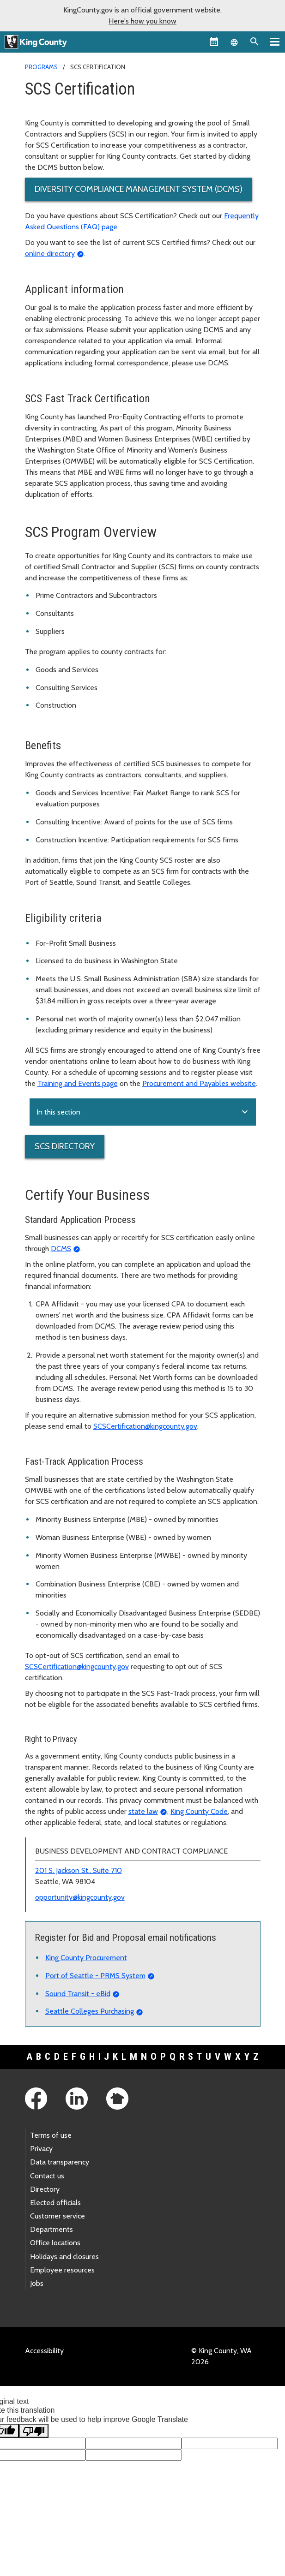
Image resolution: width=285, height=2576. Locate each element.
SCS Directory (65, 1146)
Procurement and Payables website (199, 1083)
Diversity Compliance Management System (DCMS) (139, 189)
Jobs (36, 2283)
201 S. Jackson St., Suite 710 (78, 1870)
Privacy (41, 2148)
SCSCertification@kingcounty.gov (145, 1426)
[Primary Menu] (275, 41)
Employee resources (62, 2270)
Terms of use (51, 2135)
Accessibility (44, 2350)
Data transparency (59, 2162)
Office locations (55, 2242)
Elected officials (55, 2202)
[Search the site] (254, 41)
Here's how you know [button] (142, 21)
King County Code (199, 1811)
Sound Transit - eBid (77, 1993)
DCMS (61, 1248)
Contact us (47, 2175)
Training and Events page (77, 1083)
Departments (51, 2229)
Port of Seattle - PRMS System (95, 1975)
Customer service (57, 2216)
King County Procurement (86, 1957)
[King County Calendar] (214, 41)
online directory (50, 253)
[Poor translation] (34, 2431)
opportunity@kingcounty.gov (80, 1897)
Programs (41, 67)
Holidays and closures (64, 2256)
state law (143, 1811)
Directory (45, 2189)
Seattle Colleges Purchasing (89, 2011)
